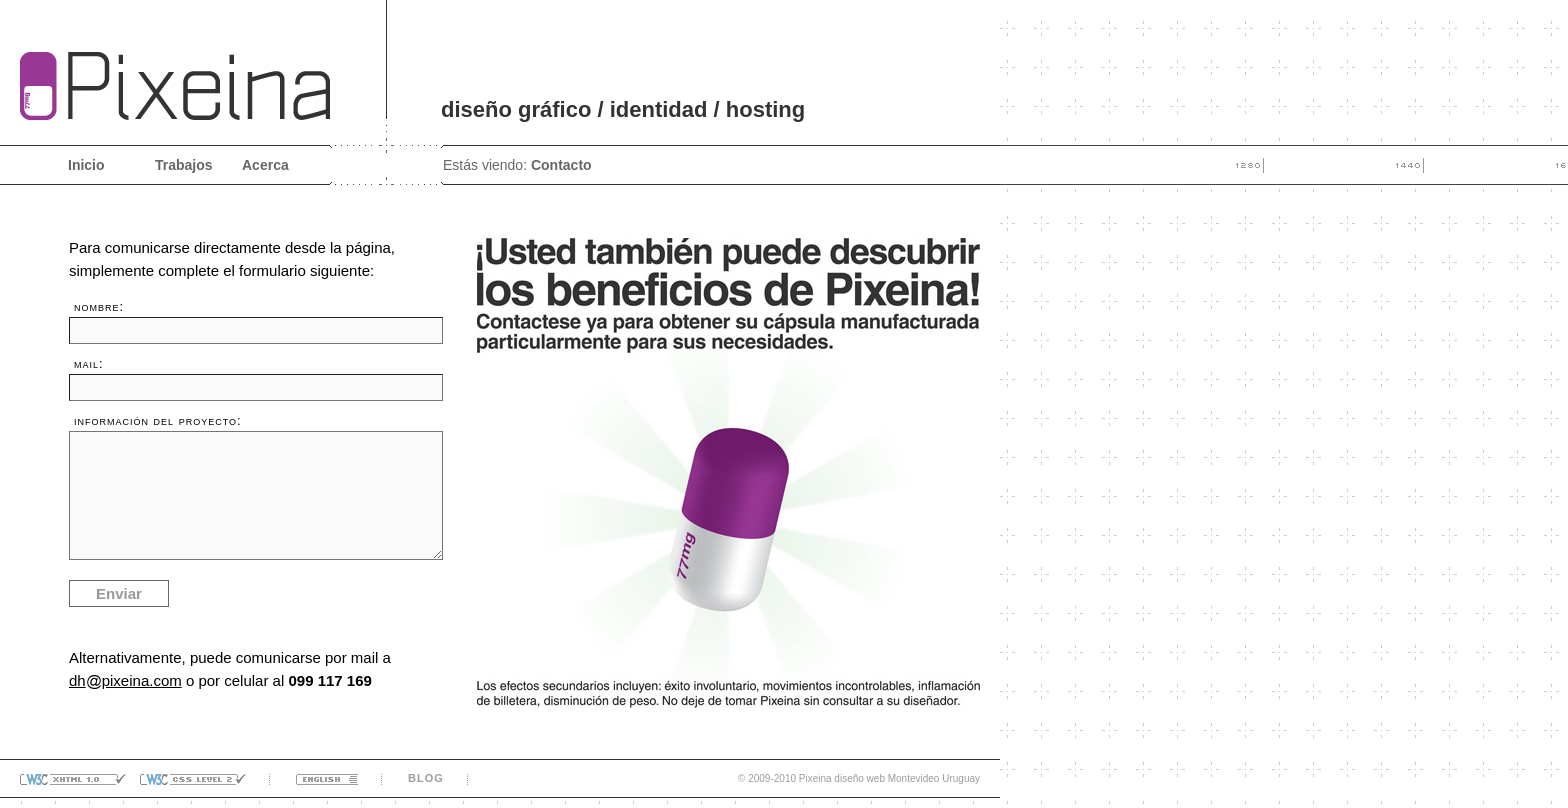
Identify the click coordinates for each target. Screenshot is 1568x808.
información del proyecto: (158, 420)
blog (426, 778)
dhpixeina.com (125, 680)
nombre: (99, 306)
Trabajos (184, 165)
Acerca (265, 165)
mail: (89, 363)
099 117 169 (329, 680)
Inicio (86, 165)
